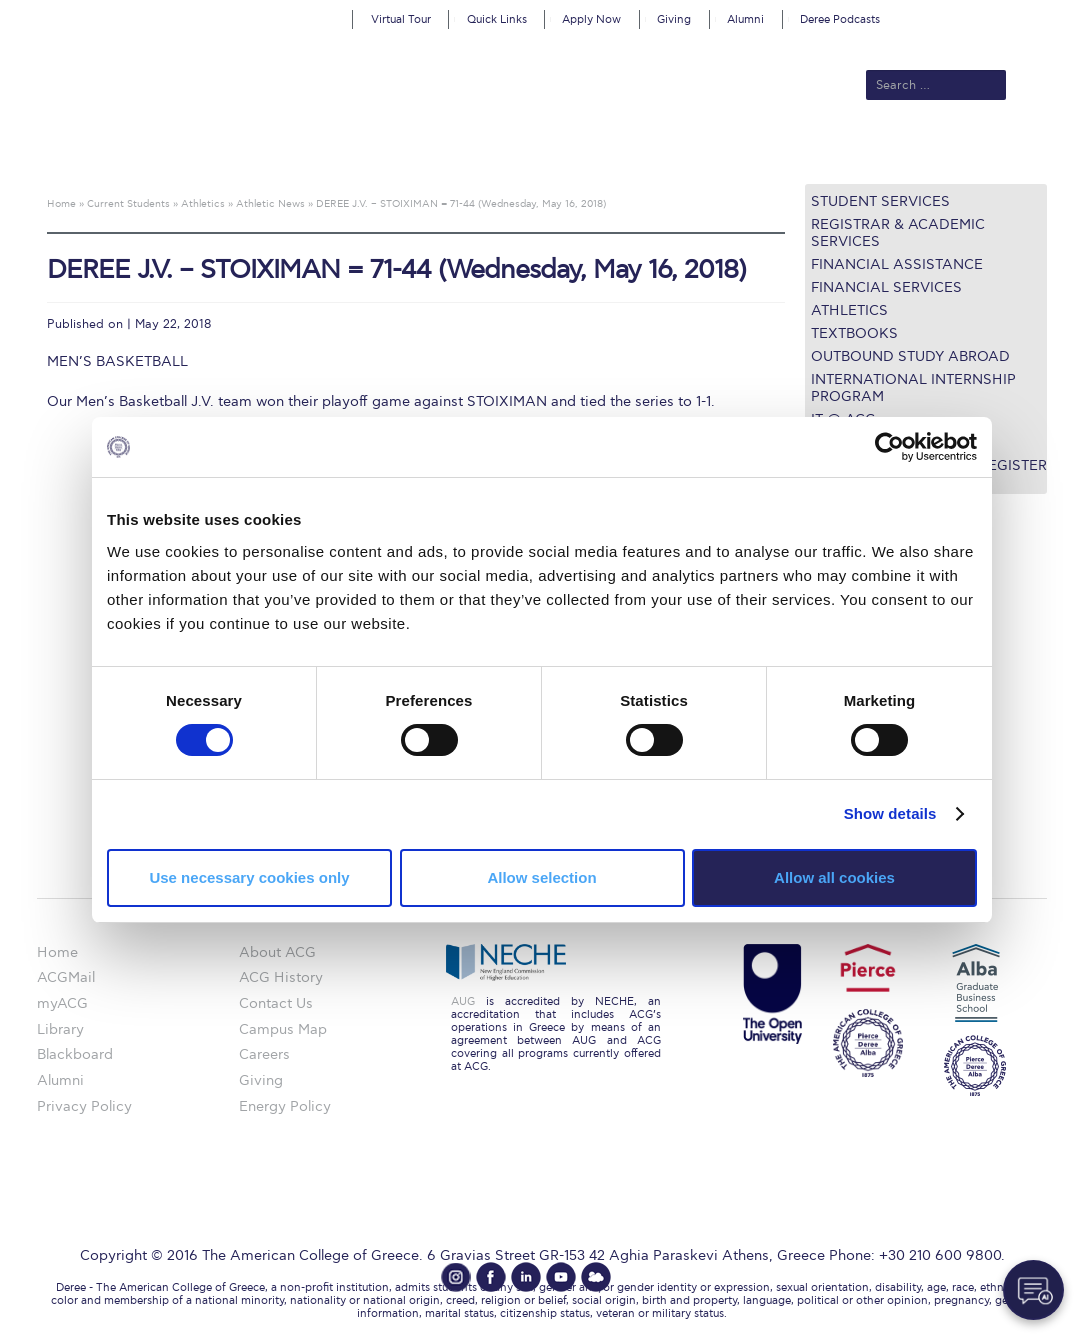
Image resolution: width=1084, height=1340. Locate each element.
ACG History (281, 977)
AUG (463, 1001)
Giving (674, 19)
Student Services (880, 201)
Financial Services (886, 287)
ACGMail (66, 977)
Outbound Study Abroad (910, 356)
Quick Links (497, 19)
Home (57, 952)
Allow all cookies (834, 877)
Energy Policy (285, 1106)
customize (999, 14)
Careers (264, 1054)
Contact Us (276, 1003)
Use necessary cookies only (249, 877)
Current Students (839, 152)
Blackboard (75, 1054)
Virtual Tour (401, 19)
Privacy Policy (84, 1106)
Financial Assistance (897, 264)
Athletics (849, 310)
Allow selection (541, 877)
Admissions (367, 152)
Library (60, 1029)
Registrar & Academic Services (898, 233)
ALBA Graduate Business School (636, 152)
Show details (890, 813)
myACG (62, 1003)
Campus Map (283, 1029)
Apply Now (591, 19)
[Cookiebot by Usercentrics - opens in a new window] (889, 447)
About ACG (271, 152)
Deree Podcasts (840, 19)
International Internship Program (913, 388)
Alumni (745, 19)
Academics (462, 152)
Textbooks (854, 333)
